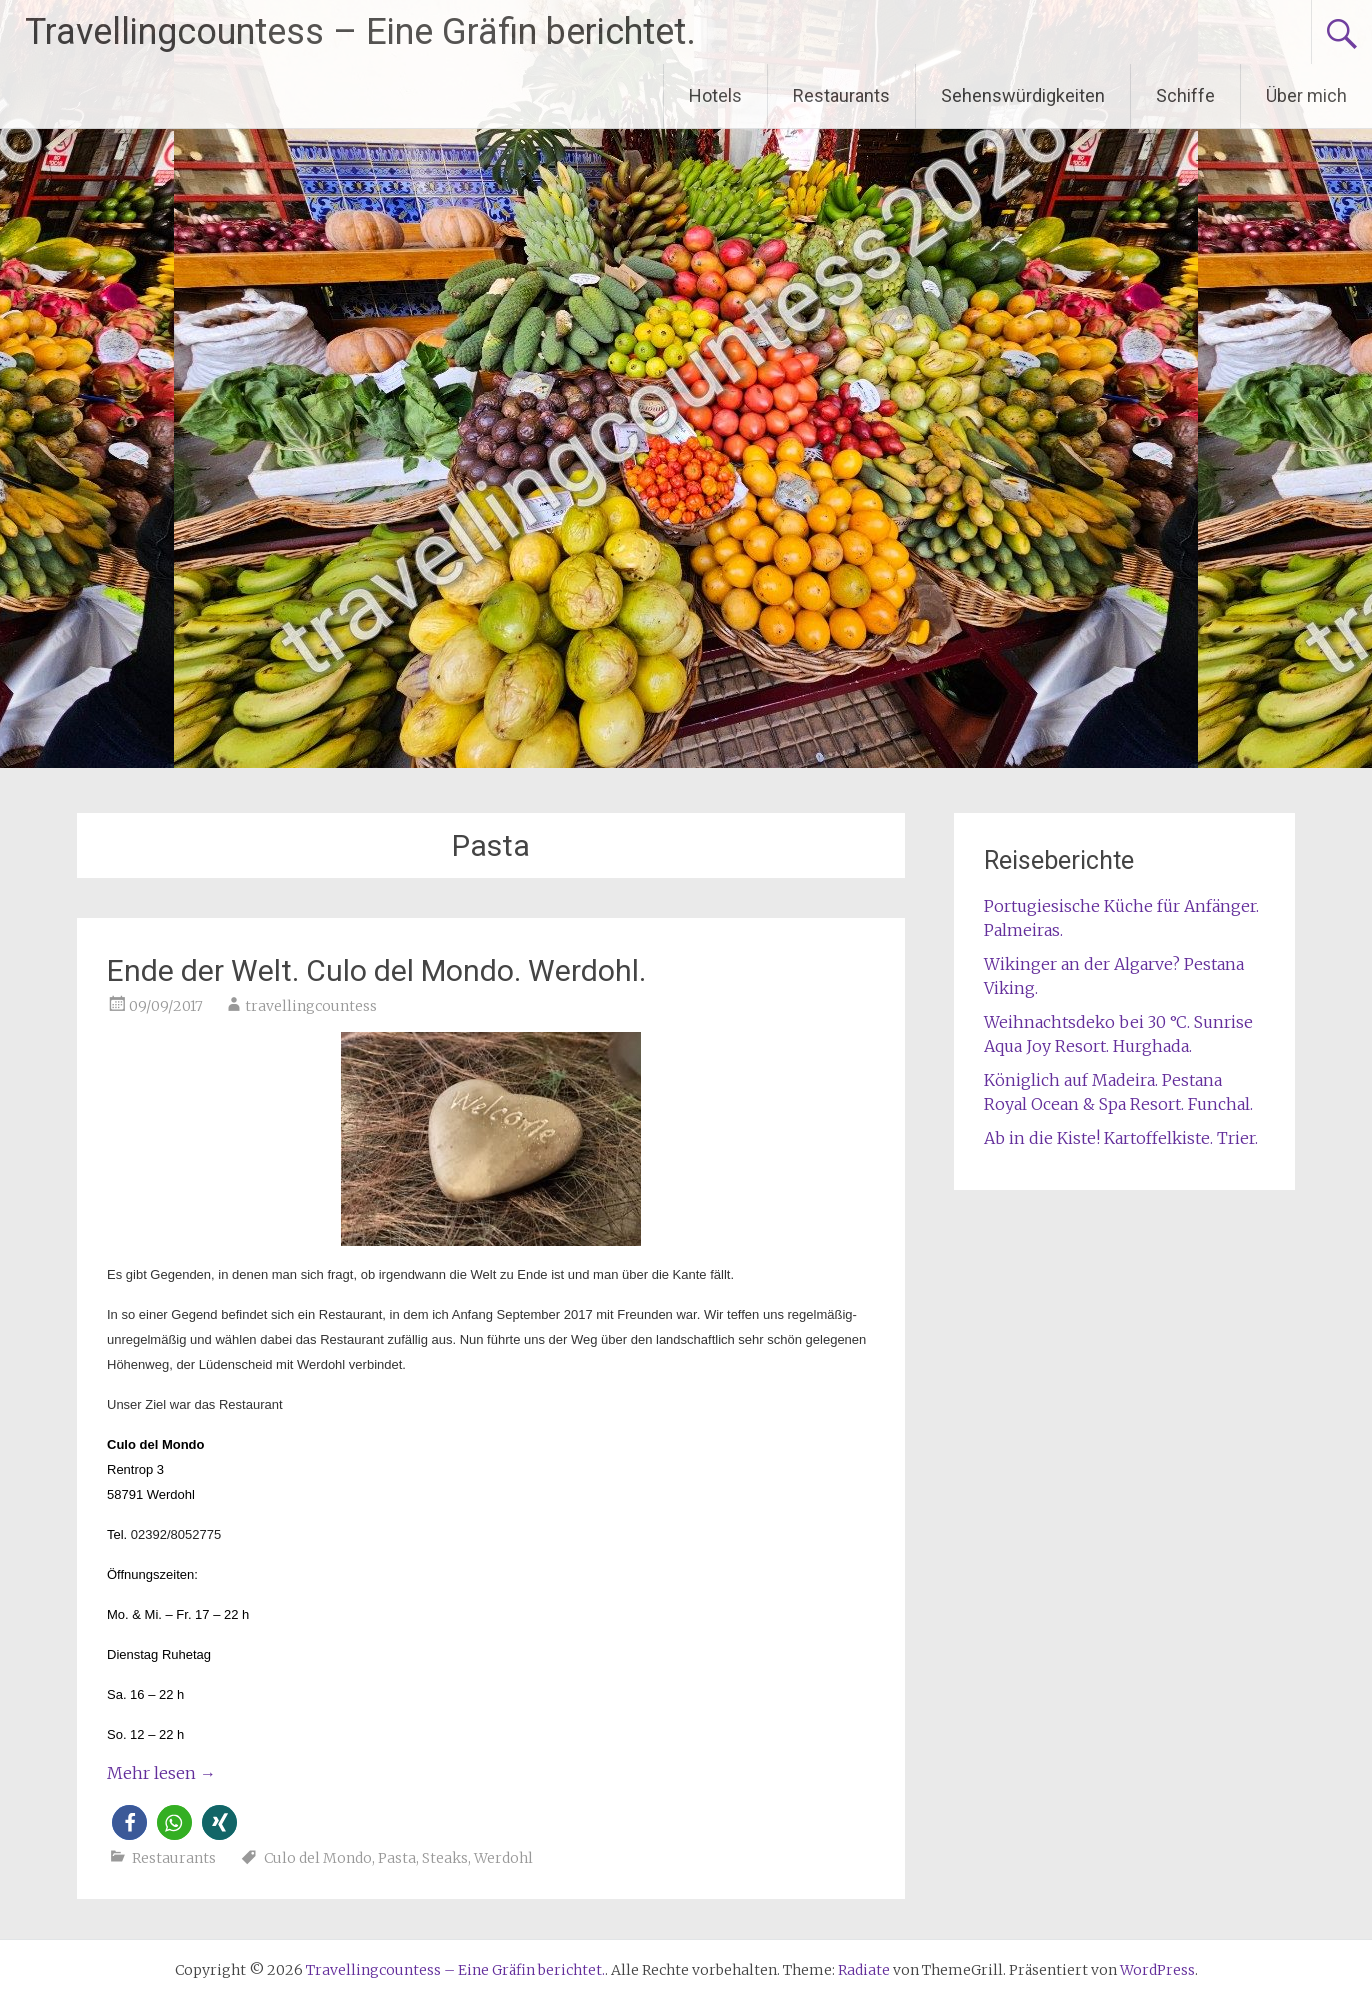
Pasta (397, 1858)
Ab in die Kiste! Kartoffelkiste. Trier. (1121, 1138)
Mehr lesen (161, 1773)
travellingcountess (311, 1006)
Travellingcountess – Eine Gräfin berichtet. (360, 32)
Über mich (1306, 95)
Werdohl (503, 1858)
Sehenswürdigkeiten (1023, 95)
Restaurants (841, 95)
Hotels (715, 95)
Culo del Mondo (318, 1858)
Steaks (445, 1858)
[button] (129, 1822)
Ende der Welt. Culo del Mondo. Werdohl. (376, 970)
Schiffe (1185, 95)
